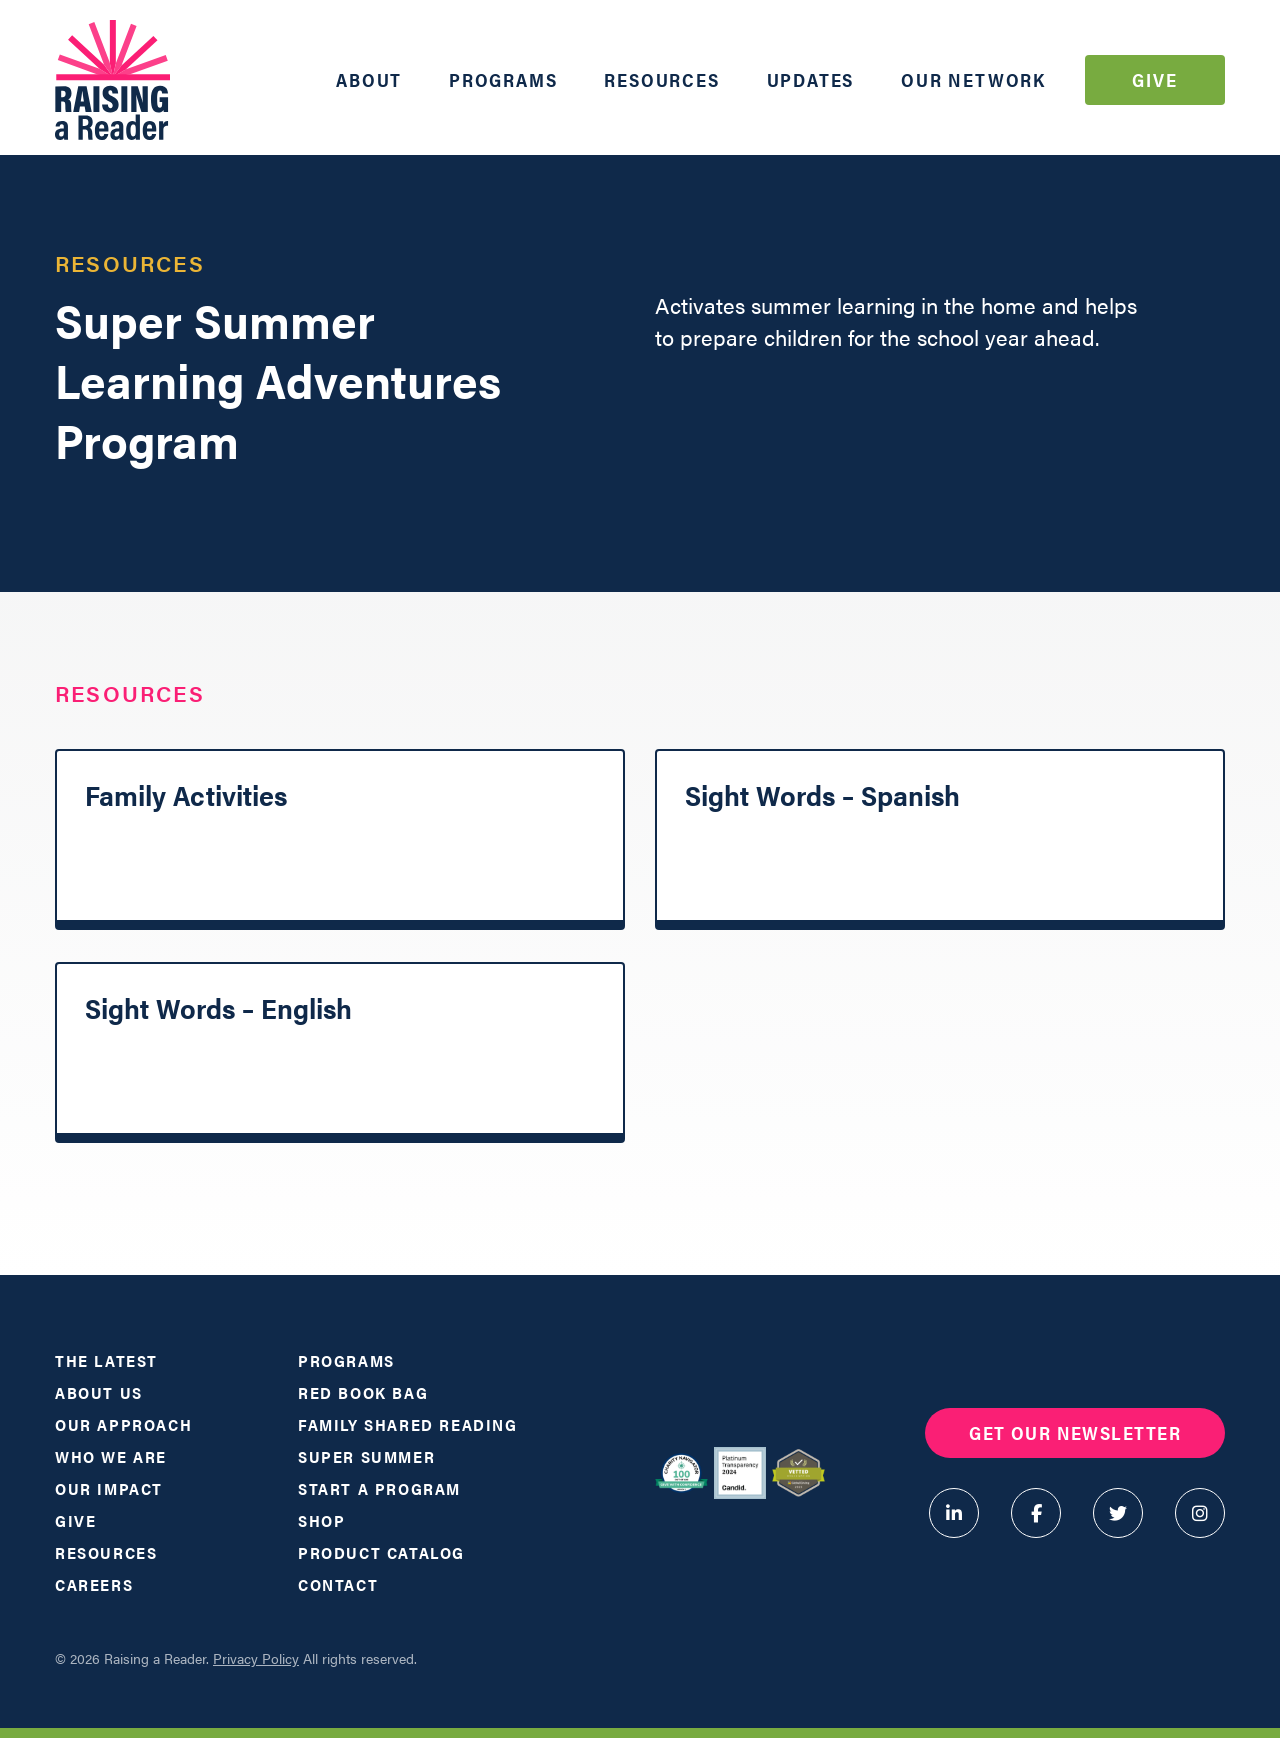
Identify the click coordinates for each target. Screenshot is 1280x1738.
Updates (811, 79)
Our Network (973, 79)
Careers (94, 1584)
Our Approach (123, 1424)
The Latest (106, 1360)
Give (1154, 79)
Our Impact (109, 1488)
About (369, 79)
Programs (503, 79)
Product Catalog (381, 1552)
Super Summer (366, 1456)
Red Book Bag (363, 1392)
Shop (321, 1520)
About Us (99, 1392)
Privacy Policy (256, 1658)
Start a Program (379, 1488)
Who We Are (111, 1456)
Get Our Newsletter (1075, 1432)
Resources (661, 79)
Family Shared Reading (408, 1424)
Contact (338, 1584)
